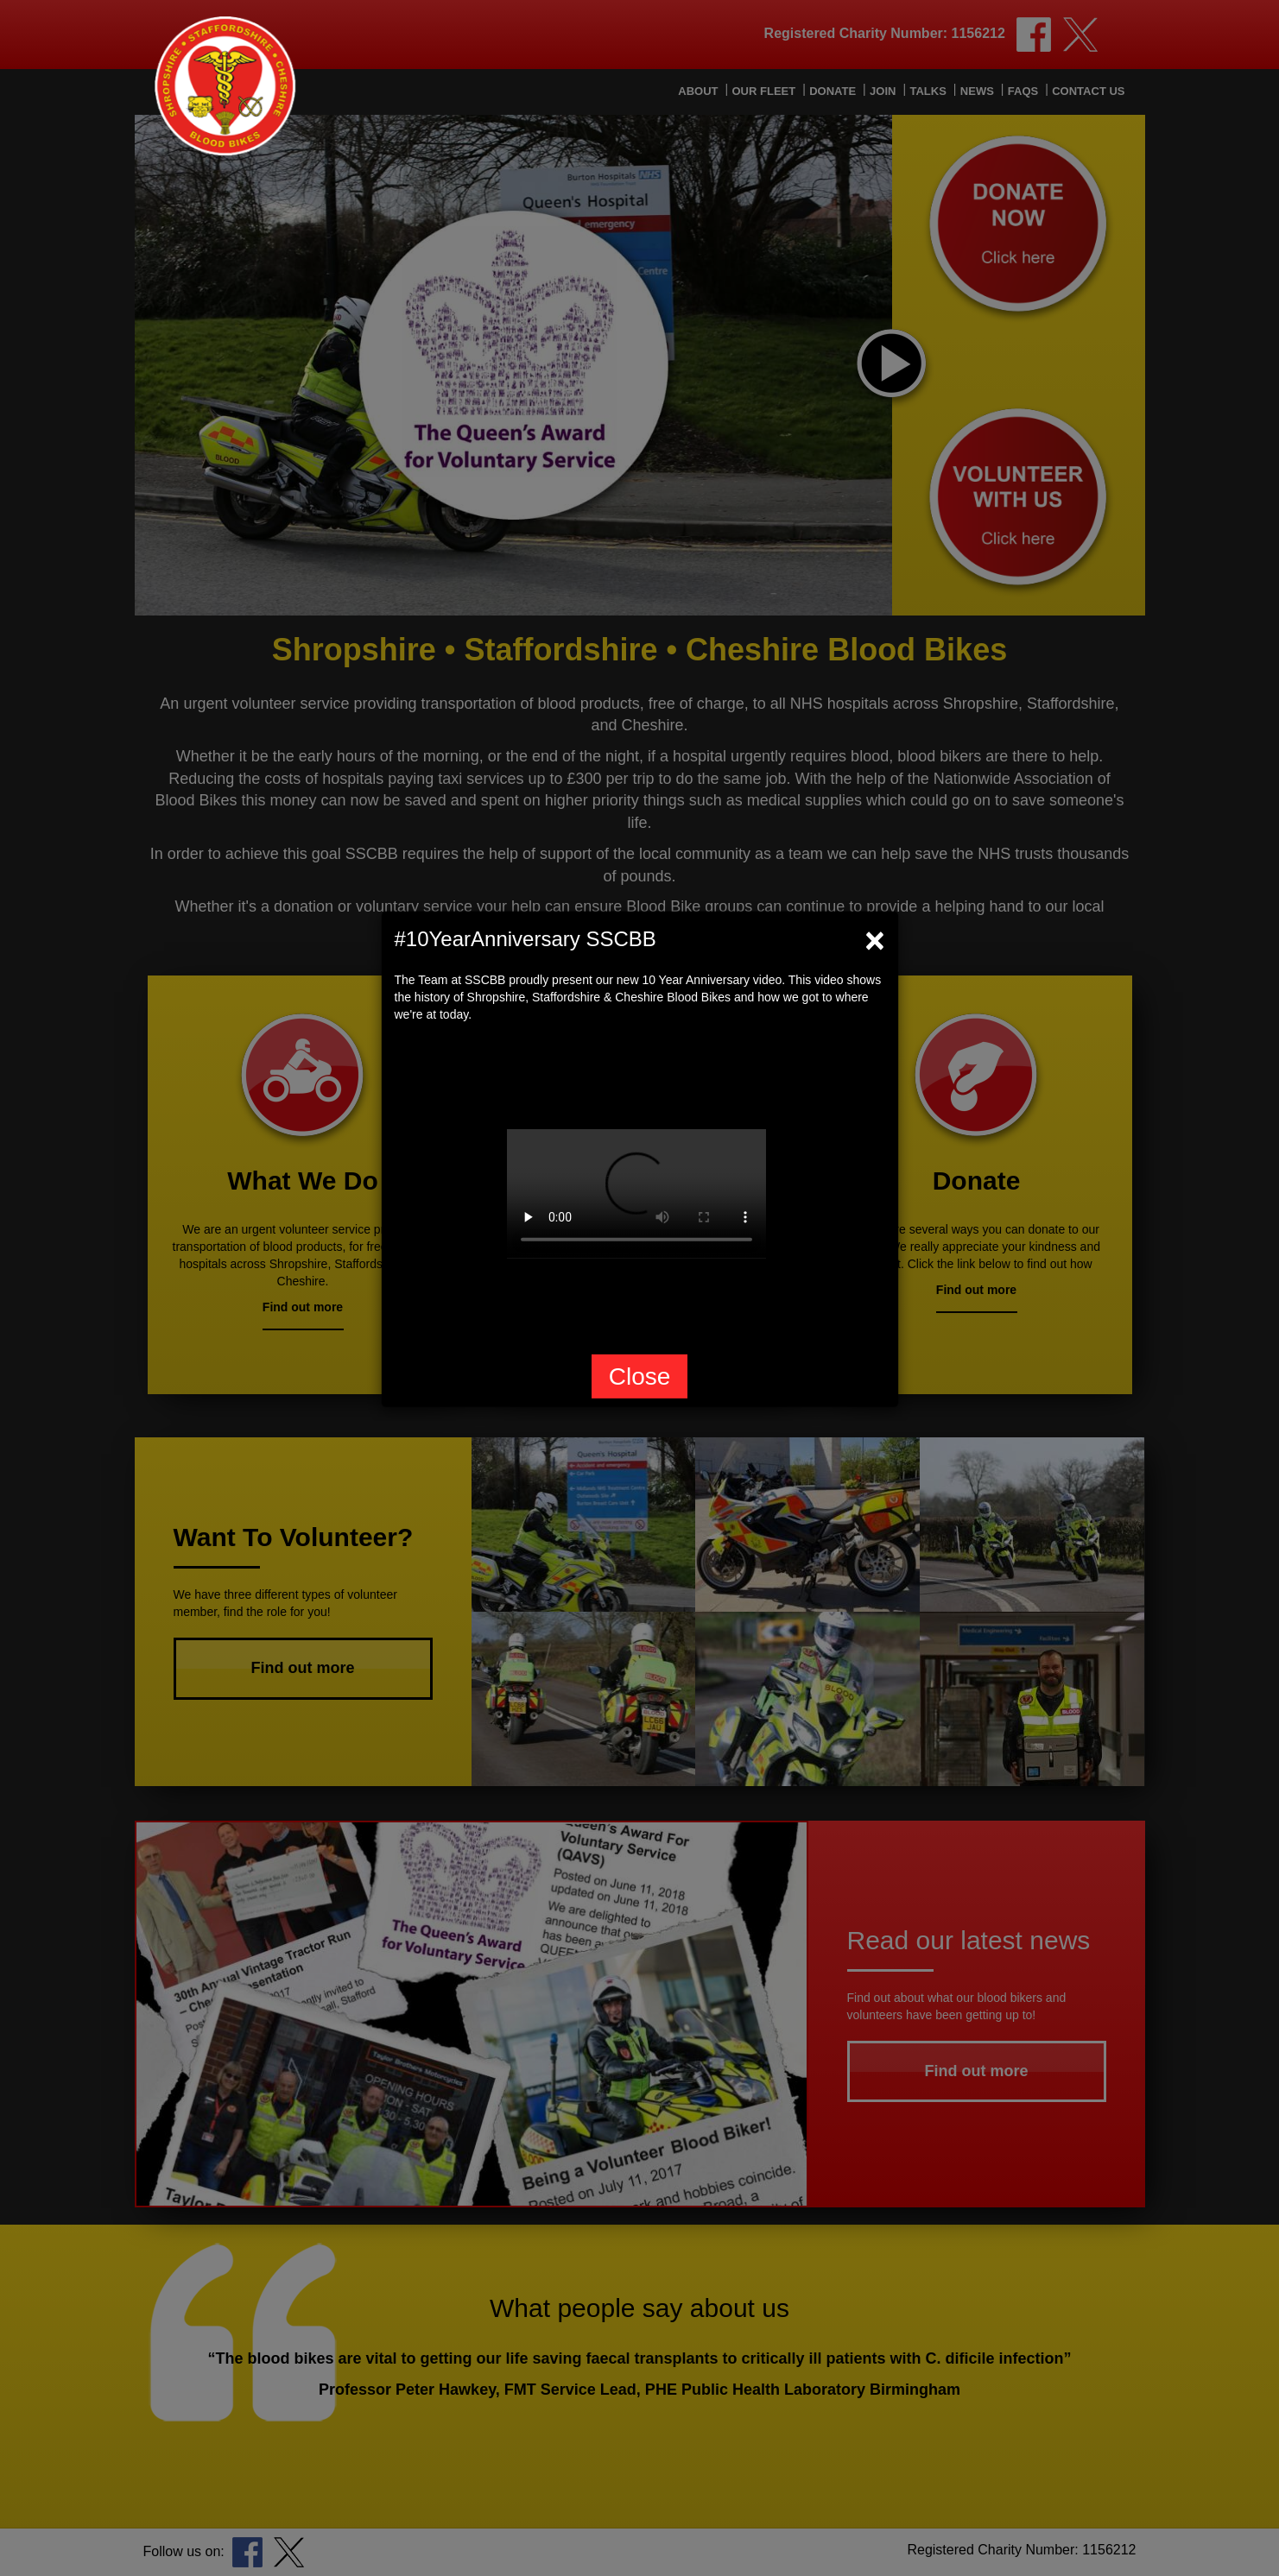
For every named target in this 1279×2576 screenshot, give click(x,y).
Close (640, 1376)
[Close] (874, 940)
